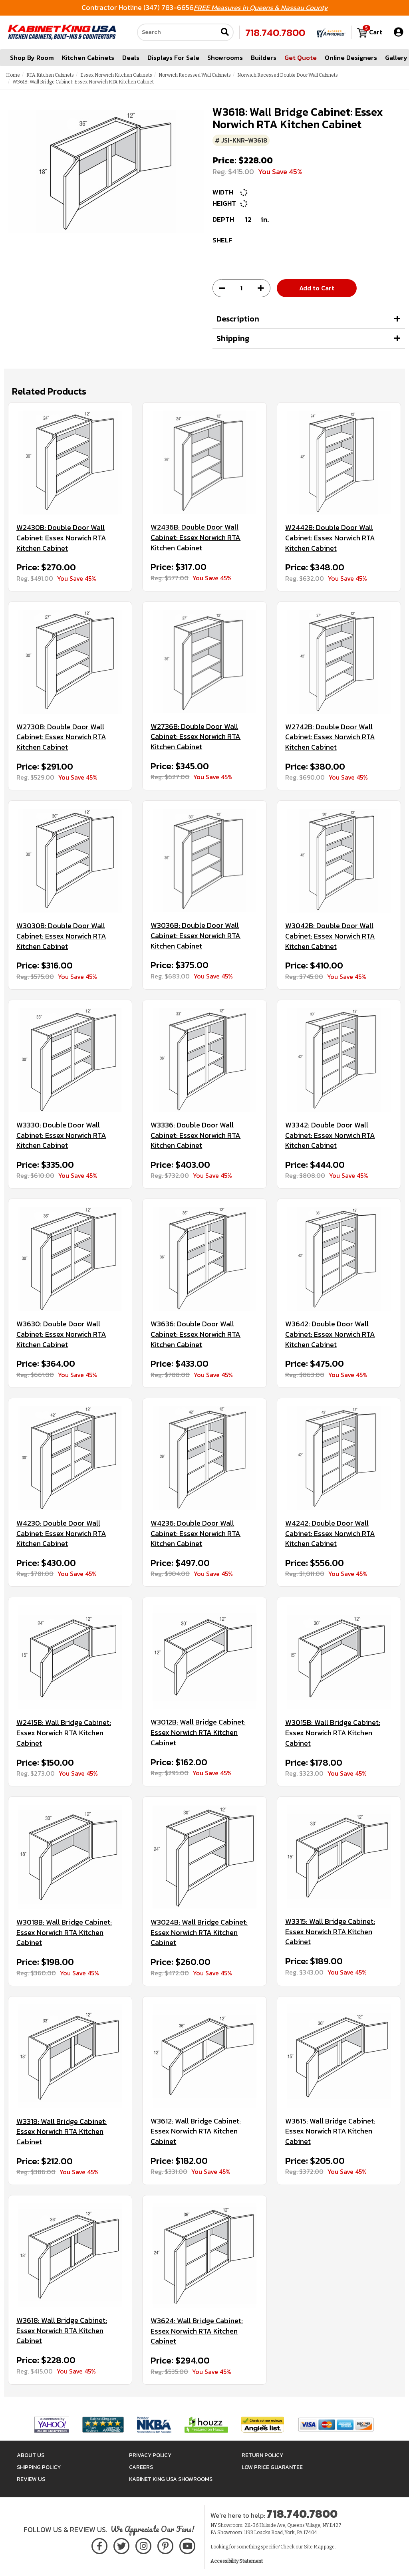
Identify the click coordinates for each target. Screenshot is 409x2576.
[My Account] (398, 32)
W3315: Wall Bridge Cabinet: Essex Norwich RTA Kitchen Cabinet (330, 1931)
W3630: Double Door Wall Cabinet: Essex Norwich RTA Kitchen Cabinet (61, 1334)
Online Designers (351, 57)
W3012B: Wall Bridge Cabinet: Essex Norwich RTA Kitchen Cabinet (198, 1732)
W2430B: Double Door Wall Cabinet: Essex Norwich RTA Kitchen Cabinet (61, 537)
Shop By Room (32, 57)
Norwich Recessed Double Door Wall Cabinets (287, 75)
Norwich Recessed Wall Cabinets (195, 75)
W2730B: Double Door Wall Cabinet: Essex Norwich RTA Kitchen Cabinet (61, 737)
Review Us (31, 2479)
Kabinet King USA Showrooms (170, 2479)
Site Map (313, 2547)
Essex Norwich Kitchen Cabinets (116, 75)
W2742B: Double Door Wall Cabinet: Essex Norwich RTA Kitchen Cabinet (330, 737)
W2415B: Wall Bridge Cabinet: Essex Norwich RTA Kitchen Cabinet (63, 1732)
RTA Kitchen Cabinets (50, 75)
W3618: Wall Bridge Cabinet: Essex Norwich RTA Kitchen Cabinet (61, 2330)
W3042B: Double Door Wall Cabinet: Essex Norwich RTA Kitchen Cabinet (330, 936)
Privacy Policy (150, 2455)
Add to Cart (316, 288)
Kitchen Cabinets (88, 57)
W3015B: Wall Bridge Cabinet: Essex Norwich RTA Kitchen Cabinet (332, 1732)
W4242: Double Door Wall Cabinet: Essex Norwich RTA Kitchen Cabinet (330, 1533)
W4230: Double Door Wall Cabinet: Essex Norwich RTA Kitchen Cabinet (61, 1533)
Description (237, 319)
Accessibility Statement (236, 2561)
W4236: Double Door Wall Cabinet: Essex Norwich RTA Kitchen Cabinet (195, 1533)
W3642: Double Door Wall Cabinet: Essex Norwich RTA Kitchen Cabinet (330, 1334)
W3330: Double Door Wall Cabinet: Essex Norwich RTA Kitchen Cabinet (61, 1135)
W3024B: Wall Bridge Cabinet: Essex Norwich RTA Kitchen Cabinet (199, 1932)
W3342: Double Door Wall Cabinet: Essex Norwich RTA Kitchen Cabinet (330, 1135)
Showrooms (225, 57)
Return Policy (262, 2455)
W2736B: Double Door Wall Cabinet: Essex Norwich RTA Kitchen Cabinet (195, 736)
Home (13, 75)
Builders (263, 57)
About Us (30, 2455)
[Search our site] (177, 32)
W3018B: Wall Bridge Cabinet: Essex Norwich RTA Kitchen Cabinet (64, 1932)
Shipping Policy (39, 2467)
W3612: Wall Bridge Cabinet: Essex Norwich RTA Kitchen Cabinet (196, 2131)
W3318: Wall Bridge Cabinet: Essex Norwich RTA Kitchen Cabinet (61, 2131)
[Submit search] (225, 32)
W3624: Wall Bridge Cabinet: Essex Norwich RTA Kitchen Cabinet (197, 2331)
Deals (130, 57)
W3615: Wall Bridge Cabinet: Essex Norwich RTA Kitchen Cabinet (330, 2131)
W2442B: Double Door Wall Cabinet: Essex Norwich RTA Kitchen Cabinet (330, 537)
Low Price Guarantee (272, 2467)
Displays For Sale (173, 57)
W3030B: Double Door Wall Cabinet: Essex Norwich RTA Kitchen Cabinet (61, 936)
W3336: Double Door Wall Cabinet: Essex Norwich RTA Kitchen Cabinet (195, 1135)
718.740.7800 (275, 32)
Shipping (233, 338)
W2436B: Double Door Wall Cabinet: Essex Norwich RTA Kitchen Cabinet (195, 537)
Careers (141, 2467)
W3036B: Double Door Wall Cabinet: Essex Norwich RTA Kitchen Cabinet (195, 935)
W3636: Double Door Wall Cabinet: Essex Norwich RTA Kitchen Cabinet (195, 1334)
